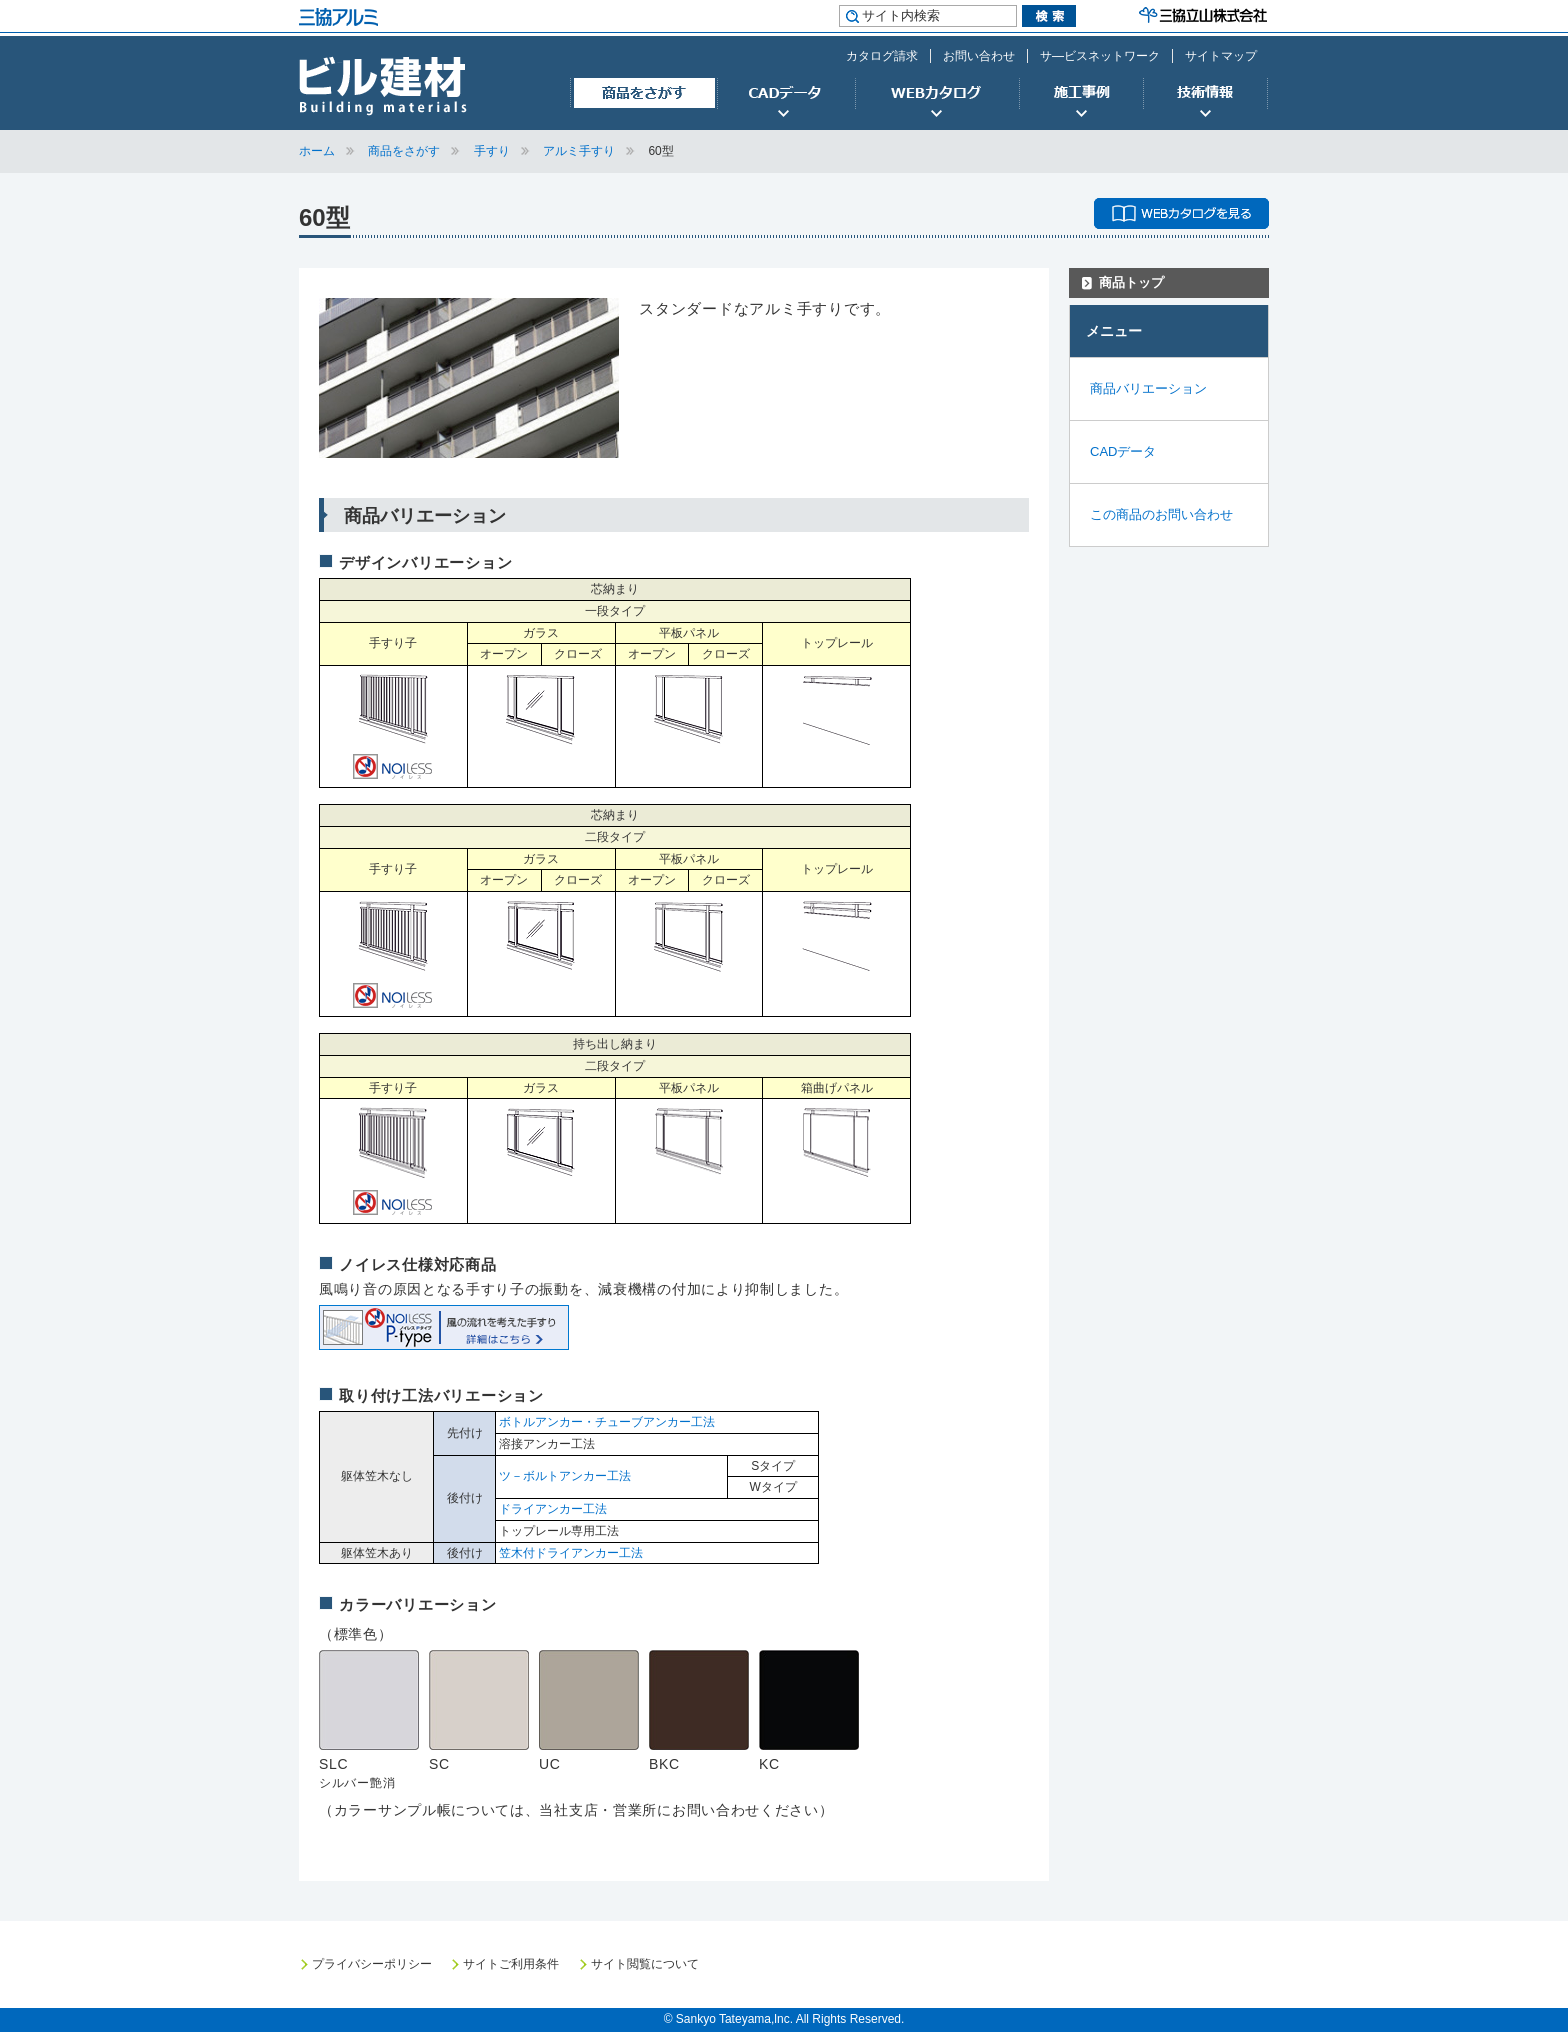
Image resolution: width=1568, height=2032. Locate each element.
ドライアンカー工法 (553, 1509)
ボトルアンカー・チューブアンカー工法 (607, 1422)
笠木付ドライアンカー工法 (571, 1553)
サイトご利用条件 (511, 1964)
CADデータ (786, 94)
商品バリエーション (1148, 388)
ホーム (317, 151)
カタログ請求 (882, 56)
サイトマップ (1221, 56)
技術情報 (1206, 94)
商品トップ (1131, 282)
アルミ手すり (579, 151)
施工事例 (1081, 94)
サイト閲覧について (645, 1964)
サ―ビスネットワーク (1100, 56)
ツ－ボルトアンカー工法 (565, 1476)
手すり (492, 151)
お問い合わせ (979, 56)
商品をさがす (643, 94)
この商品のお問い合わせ (1161, 514)
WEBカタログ (937, 94)
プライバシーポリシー (372, 1964)
